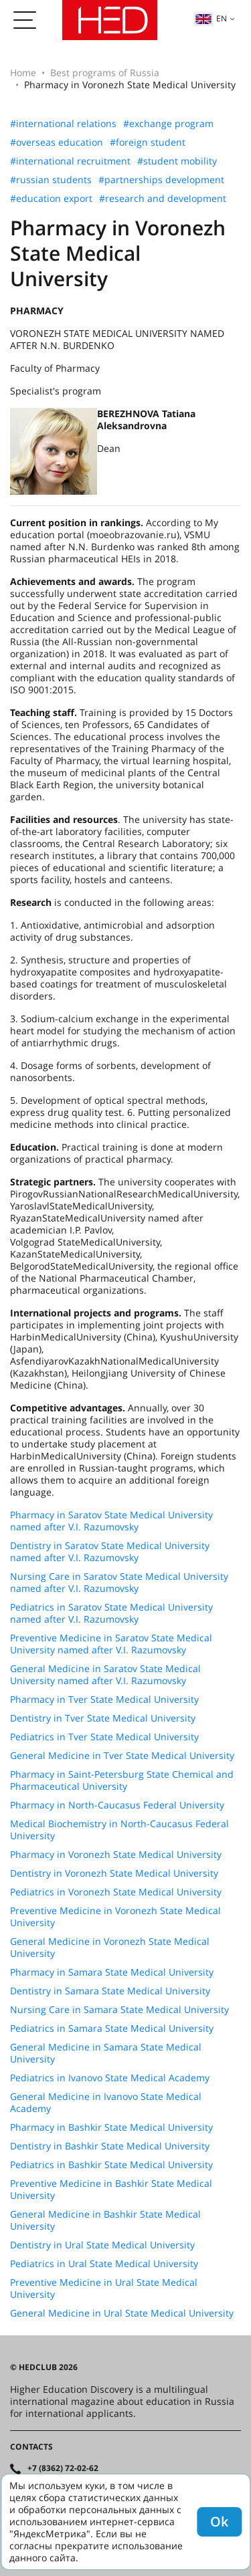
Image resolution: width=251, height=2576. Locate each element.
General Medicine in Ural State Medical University (122, 2313)
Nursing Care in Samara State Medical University (119, 2010)
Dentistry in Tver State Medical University (102, 1718)
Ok (219, 2521)
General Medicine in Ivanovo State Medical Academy (105, 2103)
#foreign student (147, 142)
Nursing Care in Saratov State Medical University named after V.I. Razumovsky (119, 1582)
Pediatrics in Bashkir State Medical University (111, 2165)
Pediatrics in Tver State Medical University (104, 1737)
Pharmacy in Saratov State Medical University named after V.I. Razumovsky (111, 1521)
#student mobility (177, 161)
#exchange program (168, 124)
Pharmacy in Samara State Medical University (112, 1972)
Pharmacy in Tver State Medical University (104, 1699)
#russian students (51, 180)
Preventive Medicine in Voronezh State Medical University (115, 1917)
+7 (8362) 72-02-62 (62, 2468)
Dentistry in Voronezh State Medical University (114, 1873)
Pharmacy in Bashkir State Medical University (111, 2127)
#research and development (162, 199)
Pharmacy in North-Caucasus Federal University (117, 1805)
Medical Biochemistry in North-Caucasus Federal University (119, 1830)
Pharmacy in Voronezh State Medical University (116, 1855)
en (211, 18)
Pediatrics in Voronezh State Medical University (116, 1892)
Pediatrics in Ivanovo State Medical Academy (110, 2078)
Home (23, 72)
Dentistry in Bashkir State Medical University (110, 2146)
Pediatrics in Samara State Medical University (112, 2028)
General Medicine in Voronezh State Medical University (110, 1948)
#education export (51, 199)
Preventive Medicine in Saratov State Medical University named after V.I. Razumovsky (111, 1644)
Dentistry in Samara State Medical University (110, 1991)
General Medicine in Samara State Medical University (105, 2053)
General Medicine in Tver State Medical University (122, 1756)
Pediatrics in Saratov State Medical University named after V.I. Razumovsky (111, 1613)
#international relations (63, 124)
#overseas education (56, 142)
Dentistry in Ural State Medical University (102, 2245)
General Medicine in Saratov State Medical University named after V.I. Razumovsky (105, 1675)
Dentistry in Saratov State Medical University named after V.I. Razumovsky (110, 1552)
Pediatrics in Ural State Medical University (104, 2264)
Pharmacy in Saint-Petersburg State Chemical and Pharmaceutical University (122, 1780)
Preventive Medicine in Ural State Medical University (103, 2288)
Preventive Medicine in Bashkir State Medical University (111, 2190)
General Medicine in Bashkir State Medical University (105, 2220)
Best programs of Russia (104, 72)
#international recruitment (70, 161)
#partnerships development (161, 180)
